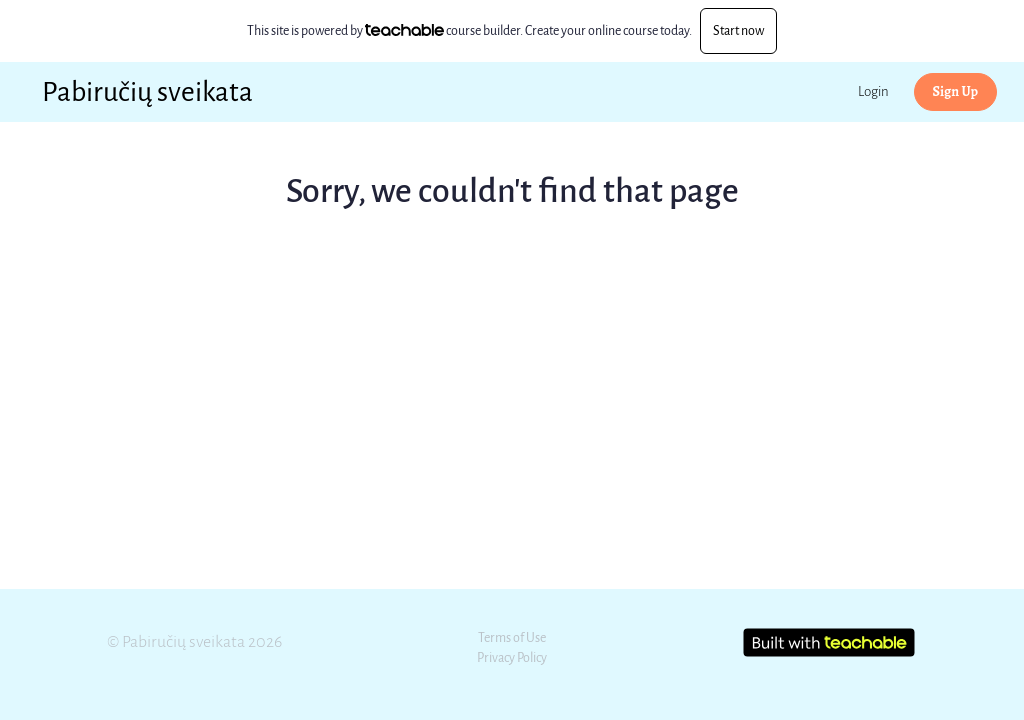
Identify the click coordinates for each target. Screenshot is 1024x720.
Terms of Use (512, 637)
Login (873, 91)
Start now (738, 30)
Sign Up (955, 91)
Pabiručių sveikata (147, 92)
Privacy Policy (512, 657)
